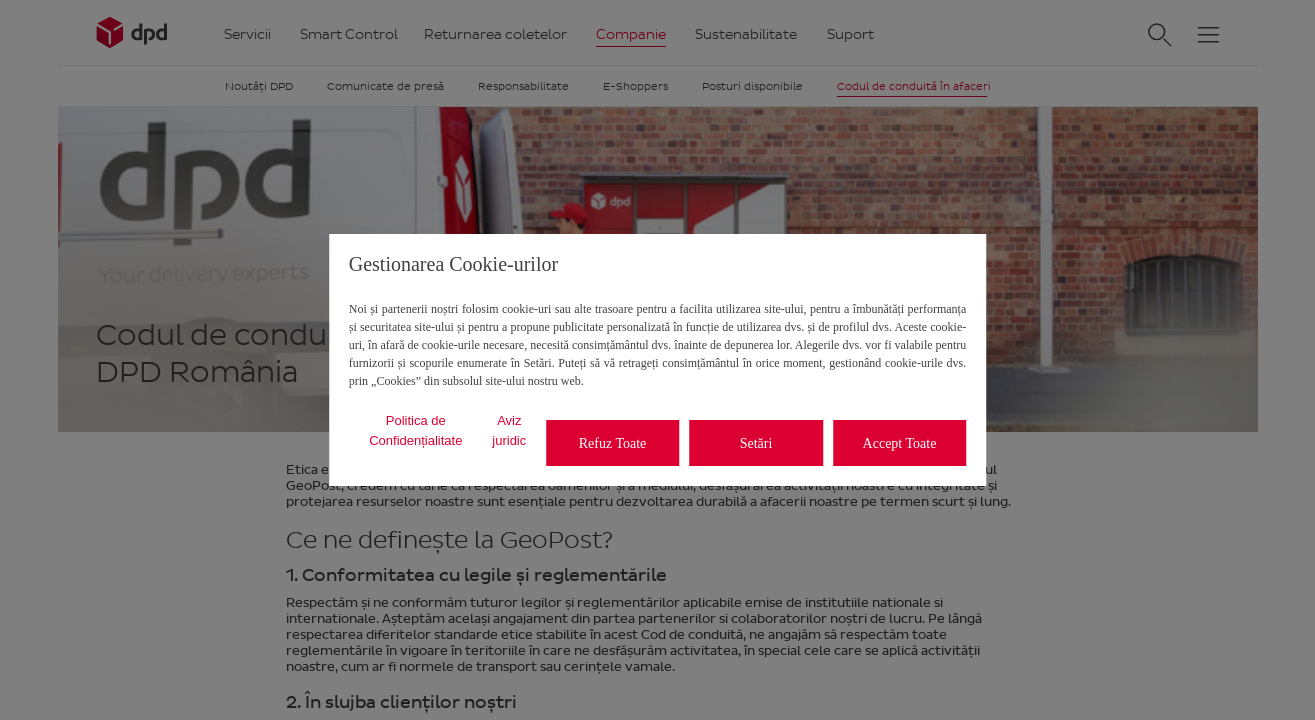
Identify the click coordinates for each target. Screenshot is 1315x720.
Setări (756, 443)
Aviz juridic (509, 430)
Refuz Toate (613, 443)
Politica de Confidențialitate (415, 430)
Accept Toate (900, 443)
